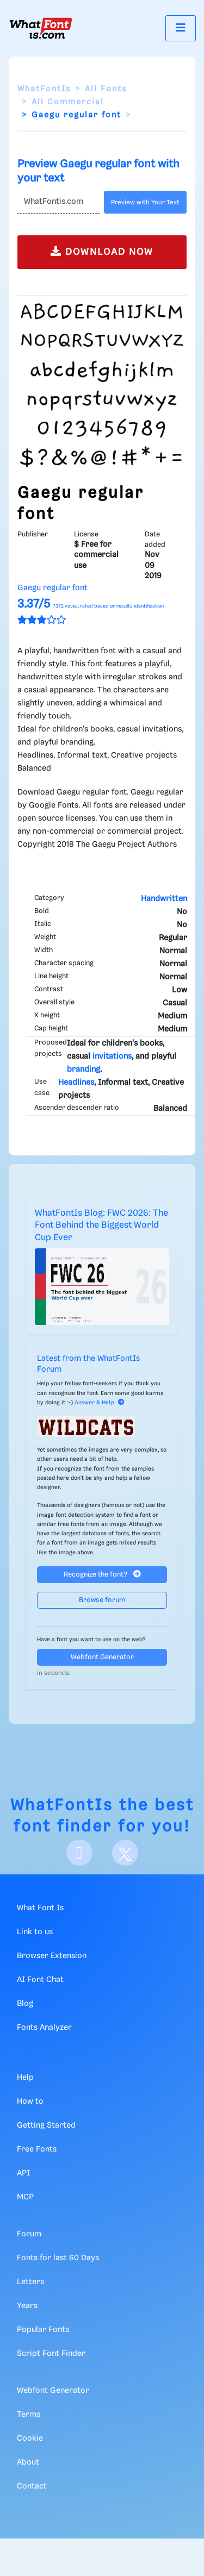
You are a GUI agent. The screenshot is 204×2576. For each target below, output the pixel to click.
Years (27, 2306)
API (23, 2173)
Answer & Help (100, 1402)
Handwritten (164, 899)
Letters (30, 2282)
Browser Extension (51, 1956)
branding (83, 1069)
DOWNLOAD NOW (102, 251)
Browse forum (102, 1600)
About (28, 2462)
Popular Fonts (43, 2329)
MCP (25, 2197)
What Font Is (40, 1908)
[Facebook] (79, 1853)
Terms (28, 2414)
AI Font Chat (40, 1979)
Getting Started (46, 2125)
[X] (125, 1853)
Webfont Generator (102, 1657)
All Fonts (106, 89)
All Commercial (68, 102)
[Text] (58, 202)
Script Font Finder (51, 2353)
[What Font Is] (40, 28)
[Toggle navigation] (180, 28)
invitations (112, 1056)
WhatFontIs (44, 89)
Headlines (76, 1082)
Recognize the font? (102, 1574)
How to (30, 2101)
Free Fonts (37, 2149)
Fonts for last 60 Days (58, 2258)
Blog (25, 2003)
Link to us (35, 1932)
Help (25, 2077)
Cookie (30, 2438)
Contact (32, 2486)
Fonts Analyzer (44, 2027)
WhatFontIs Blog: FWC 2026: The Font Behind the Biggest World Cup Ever (101, 1225)
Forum (29, 2234)
